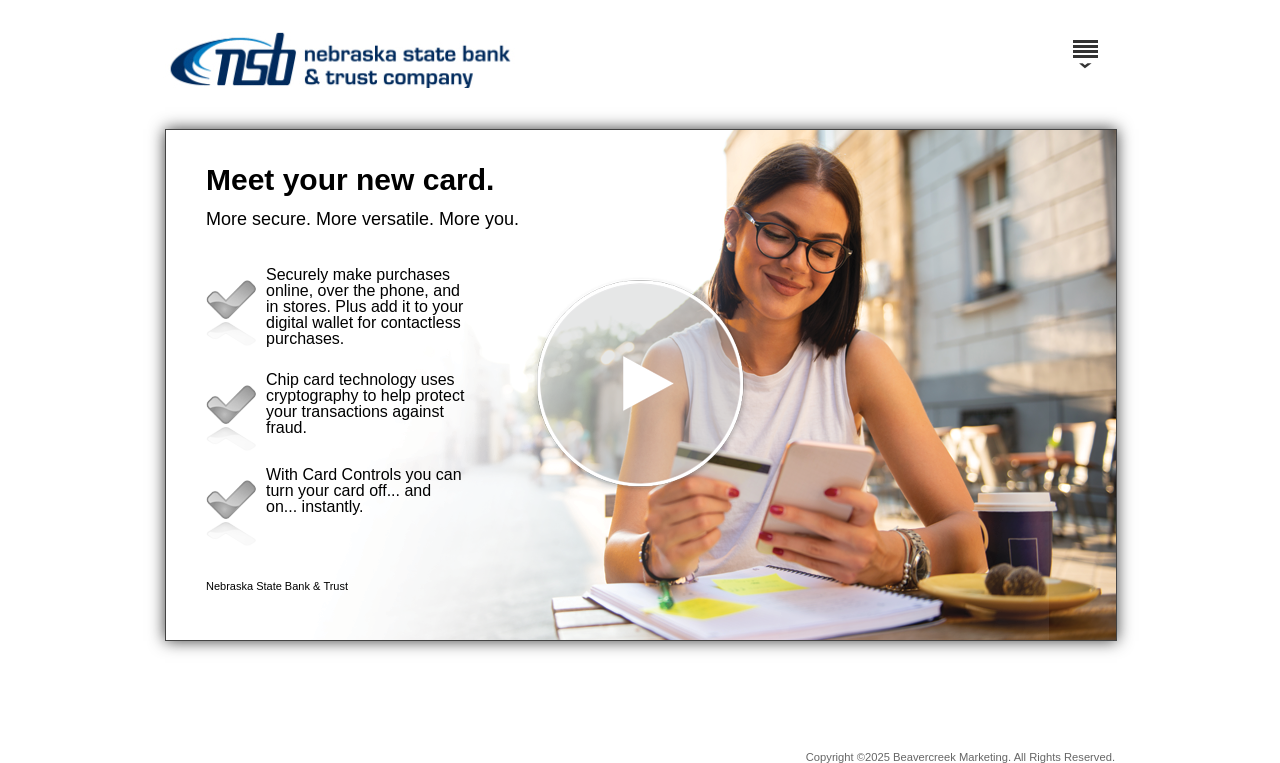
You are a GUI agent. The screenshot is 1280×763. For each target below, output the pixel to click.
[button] (641, 385)
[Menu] (1085, 40)
